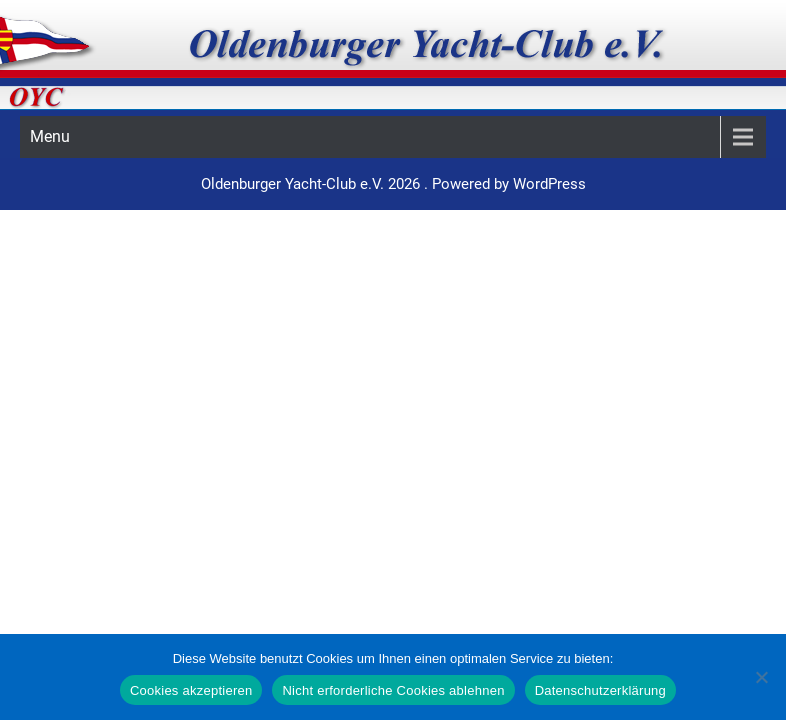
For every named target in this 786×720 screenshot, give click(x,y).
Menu (50, 136)
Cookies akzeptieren (191, 690)
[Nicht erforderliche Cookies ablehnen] (761, 677)
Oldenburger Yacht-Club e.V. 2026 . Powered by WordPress (393, 184)
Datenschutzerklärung (600, 690)
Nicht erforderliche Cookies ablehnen (393, 690)
